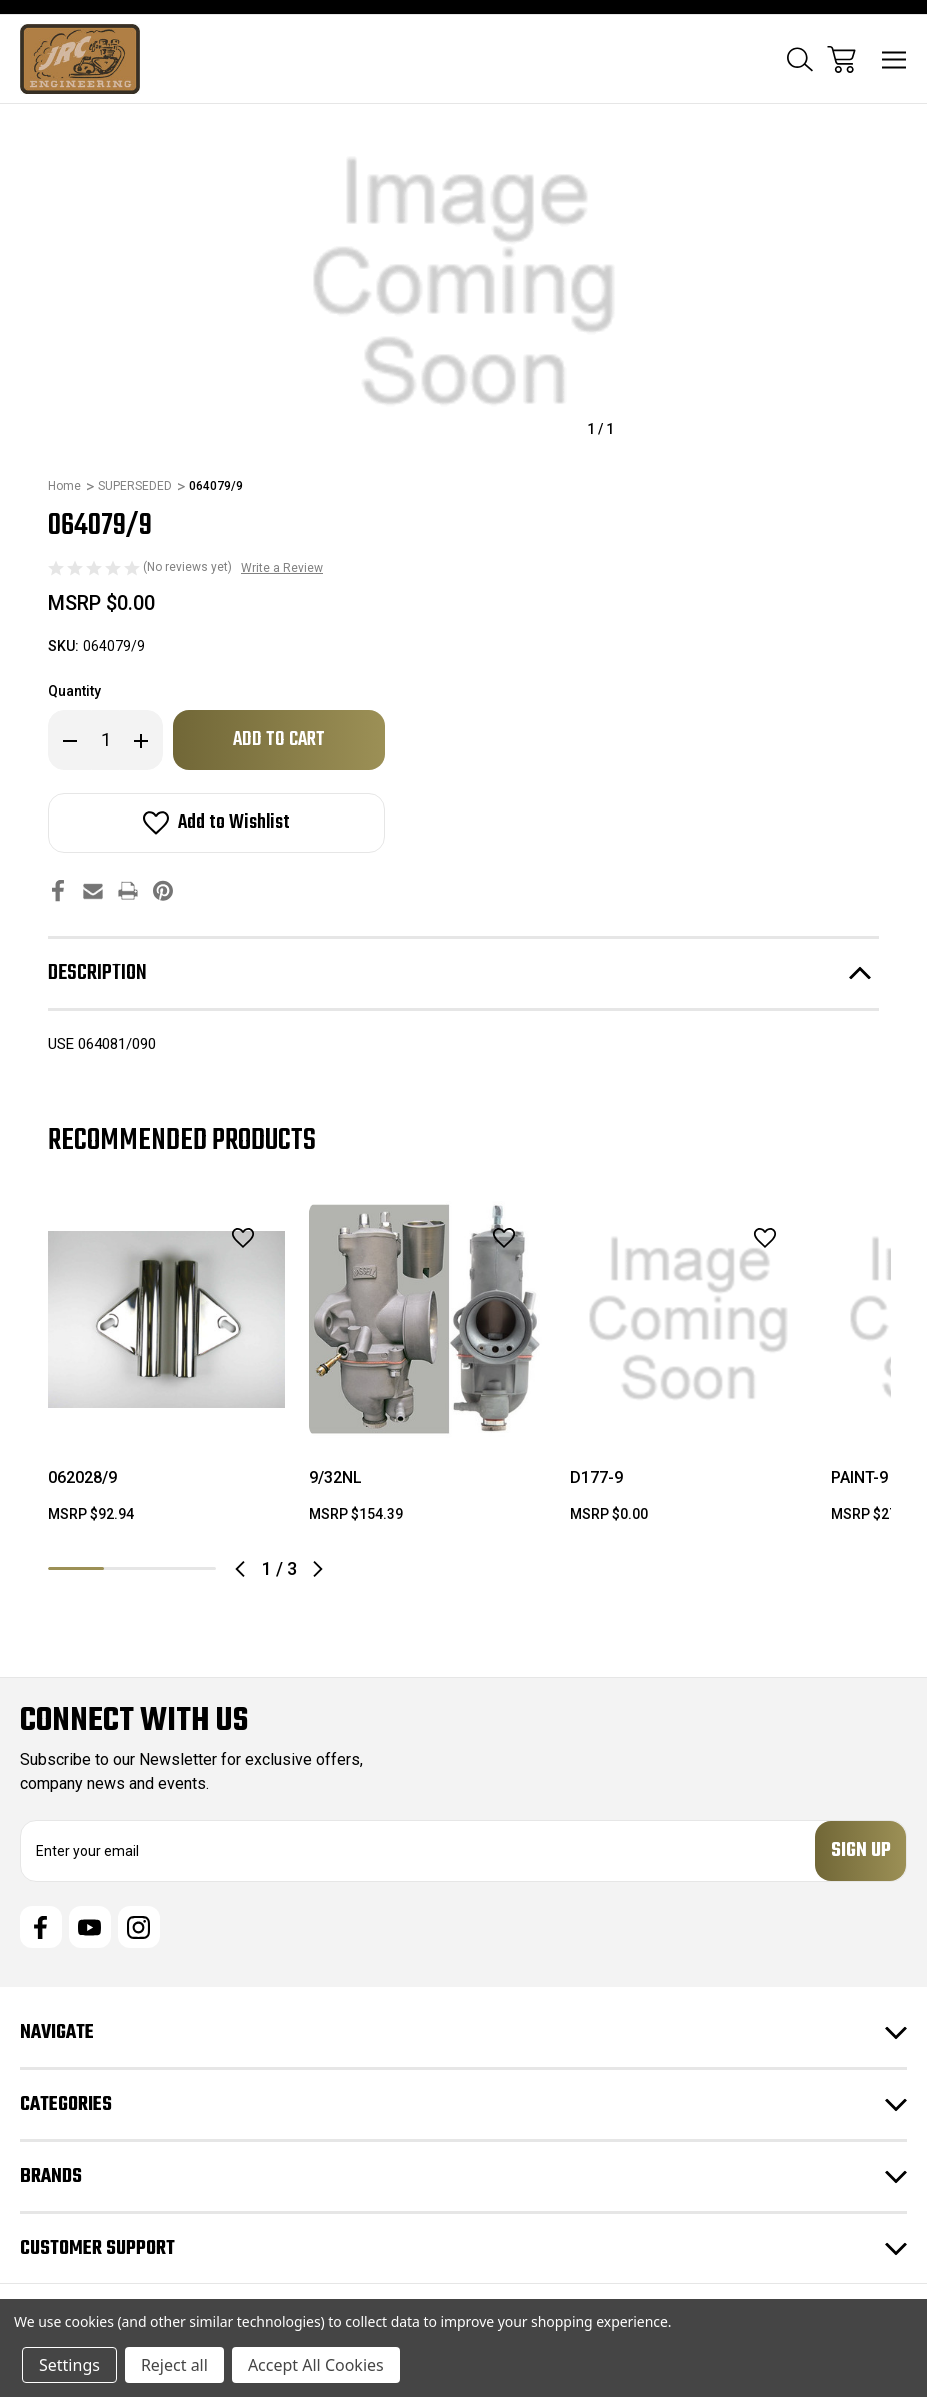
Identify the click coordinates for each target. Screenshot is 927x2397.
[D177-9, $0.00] (688, 1319)
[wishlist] (217, 1237)
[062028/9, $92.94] (166, 1319)
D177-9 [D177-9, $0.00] (596, 1477)
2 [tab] (132, 1568)
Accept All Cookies (316, 2365)
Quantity (74, 691)
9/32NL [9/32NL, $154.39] (335, 1477)
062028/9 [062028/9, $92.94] (82, 1477)
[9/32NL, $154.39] (427, 1319)
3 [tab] (188, 1568)
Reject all (174, 2365)
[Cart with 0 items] (841, 59)
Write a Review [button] (282, 568)
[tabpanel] (166, 1370)
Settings (69, 2365)
